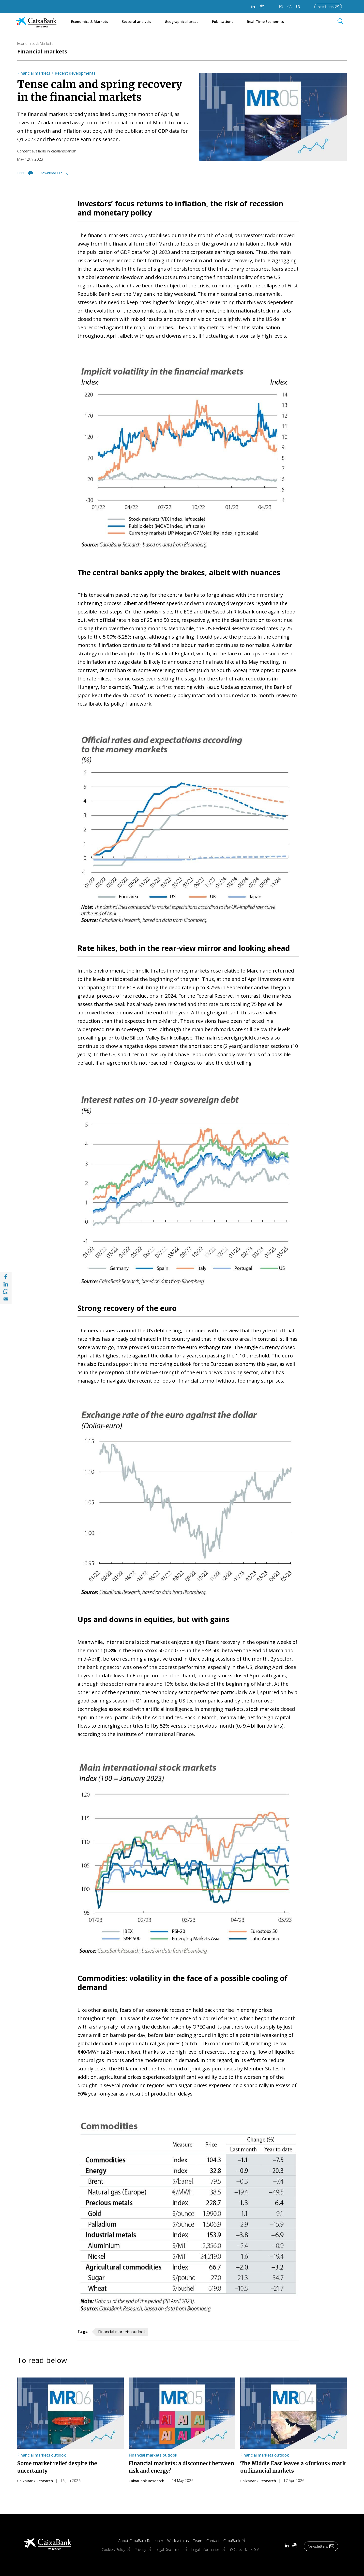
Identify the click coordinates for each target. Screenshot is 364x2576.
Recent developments (75, 73)
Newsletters (326, 7)
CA (289, 6)
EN (298, 6)
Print (21, 172)
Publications (222, 21)
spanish (69, 151)
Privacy (145, 2549)
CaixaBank (236, 2540)
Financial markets (42, 51)
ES (281, 6)
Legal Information (210, 2549)
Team (197, 2540)
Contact (212, 2540)
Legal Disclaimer (173, 2549)
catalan (57, 151)
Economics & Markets (89, 21)
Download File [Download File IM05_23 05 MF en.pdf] (51, 173)
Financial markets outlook (122, 2331)
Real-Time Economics (268, 21)
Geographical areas (181, 21)
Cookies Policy (118, 2549)
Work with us (178, 2540)
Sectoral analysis (136, 21)
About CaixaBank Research (140, 2540)
